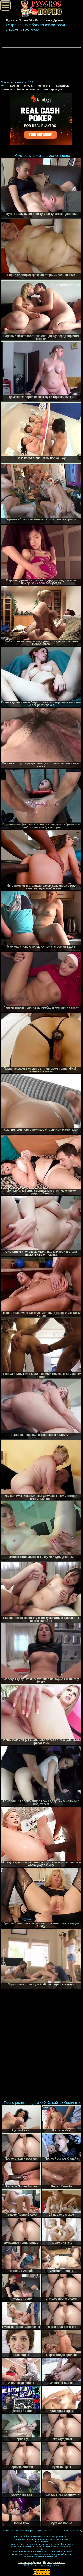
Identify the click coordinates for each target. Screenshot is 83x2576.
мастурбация (53, 89)
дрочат (14, 85)
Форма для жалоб (54, 2562)
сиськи (28, 85)
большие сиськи (28, 89)
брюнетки (44, 85)
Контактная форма (29, 2562)
